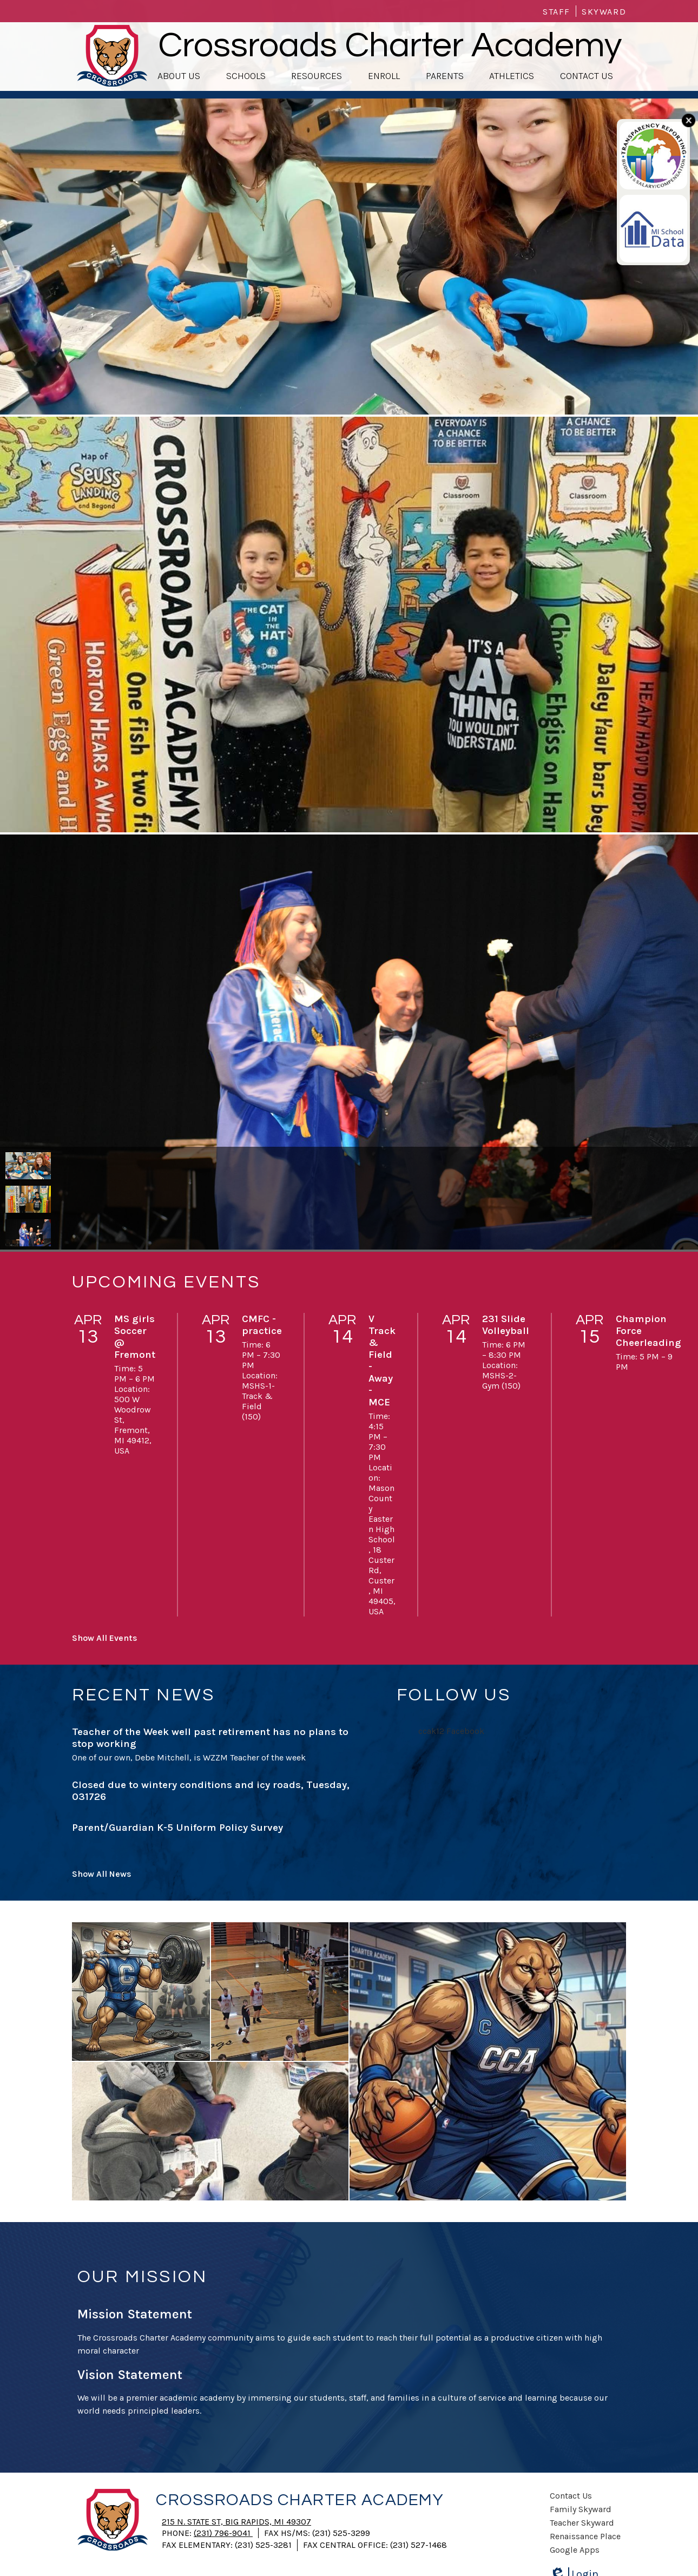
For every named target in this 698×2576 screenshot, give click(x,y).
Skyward (604, 11)
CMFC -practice (262, 1325)
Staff (556, 11)
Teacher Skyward (582, 2523)
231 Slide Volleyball (505, 1325)
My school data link (649, 205)
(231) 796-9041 (223, 2533)
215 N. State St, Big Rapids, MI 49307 (236, 2521)
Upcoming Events (166, 1282)
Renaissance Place (585, 2536)
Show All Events (104, 1638)
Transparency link (645, 132)
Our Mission (142, 2277)
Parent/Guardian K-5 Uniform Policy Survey (177, 1828)
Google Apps (575, 2550)
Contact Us (571, 2495)
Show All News (101, 1874)
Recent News (143, 1695)
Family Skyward (580, 2509)
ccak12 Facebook (451, 1731)
